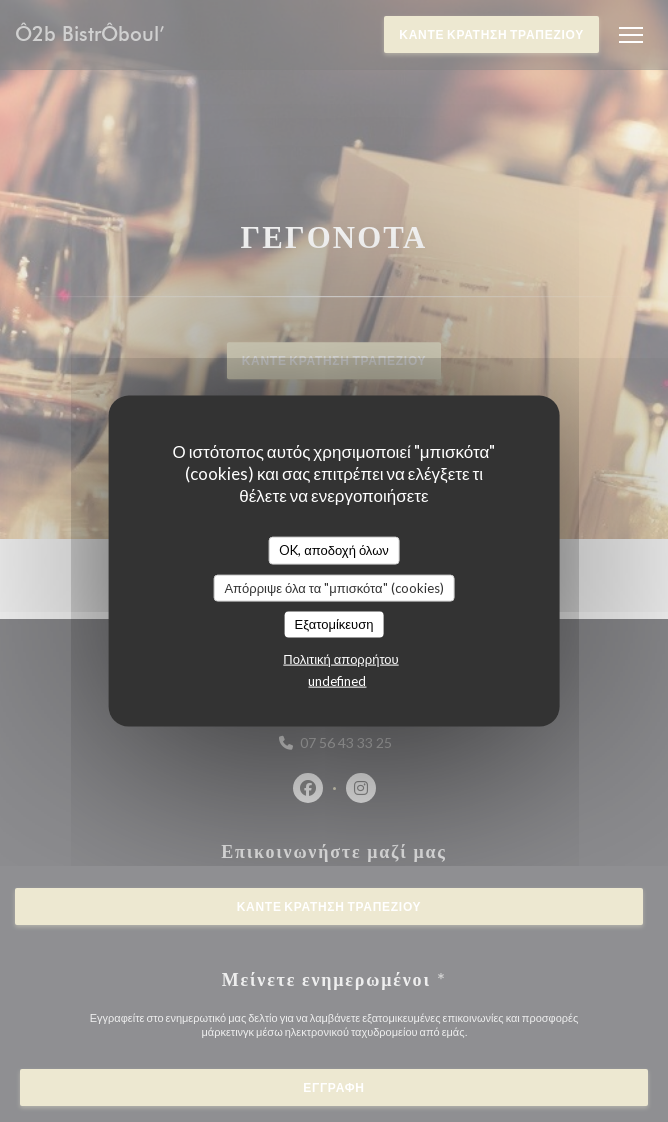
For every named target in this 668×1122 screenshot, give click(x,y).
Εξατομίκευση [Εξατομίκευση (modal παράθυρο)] (334, 624)
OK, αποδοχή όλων (334, 550)
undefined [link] (337, 680)
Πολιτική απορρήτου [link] (340, 658)
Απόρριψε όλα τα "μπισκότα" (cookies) (333, 587)
